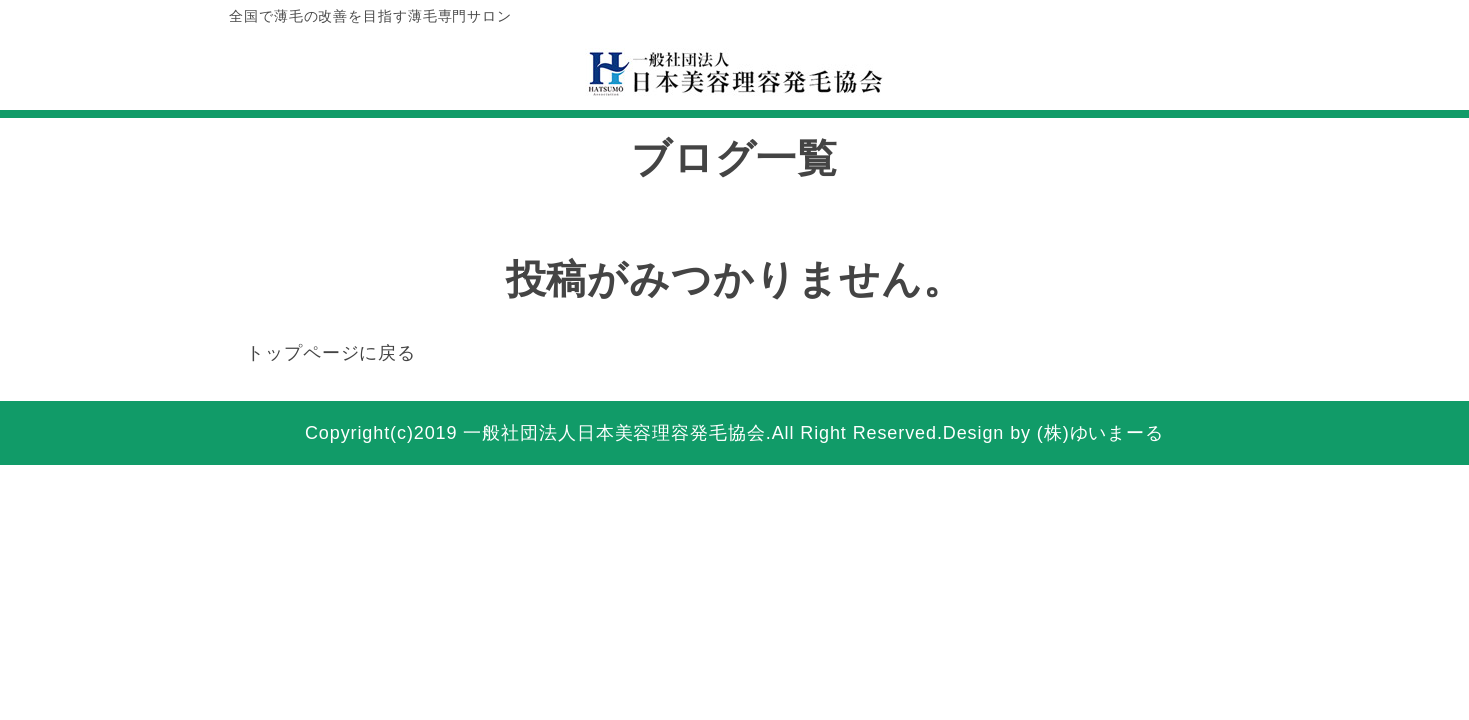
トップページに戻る (331, 353)
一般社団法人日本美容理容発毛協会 (614, 433)
